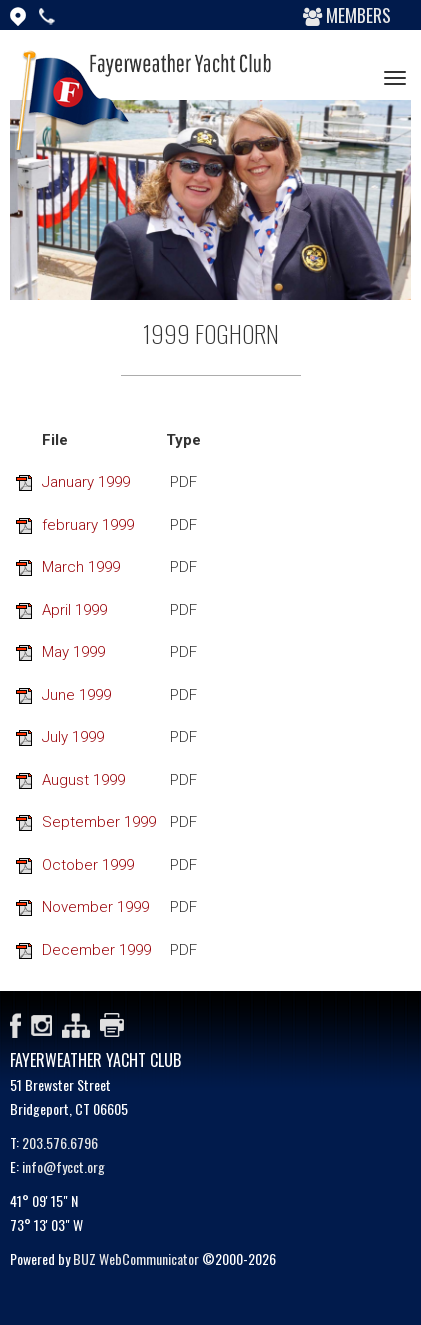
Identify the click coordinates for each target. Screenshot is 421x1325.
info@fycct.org (63, 1166)
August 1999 (83, 780)
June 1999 (76, 695)
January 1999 (86, 482)
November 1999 (95, 907)
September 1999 (99, 822)
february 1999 (88, 525)
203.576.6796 (60, 1142)
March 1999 (81, 567)
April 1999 (74, 610)
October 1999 (88, 865)
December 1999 (96, 950)
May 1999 (73, 652)
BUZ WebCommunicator (136, 1258)
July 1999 (73, 737)
